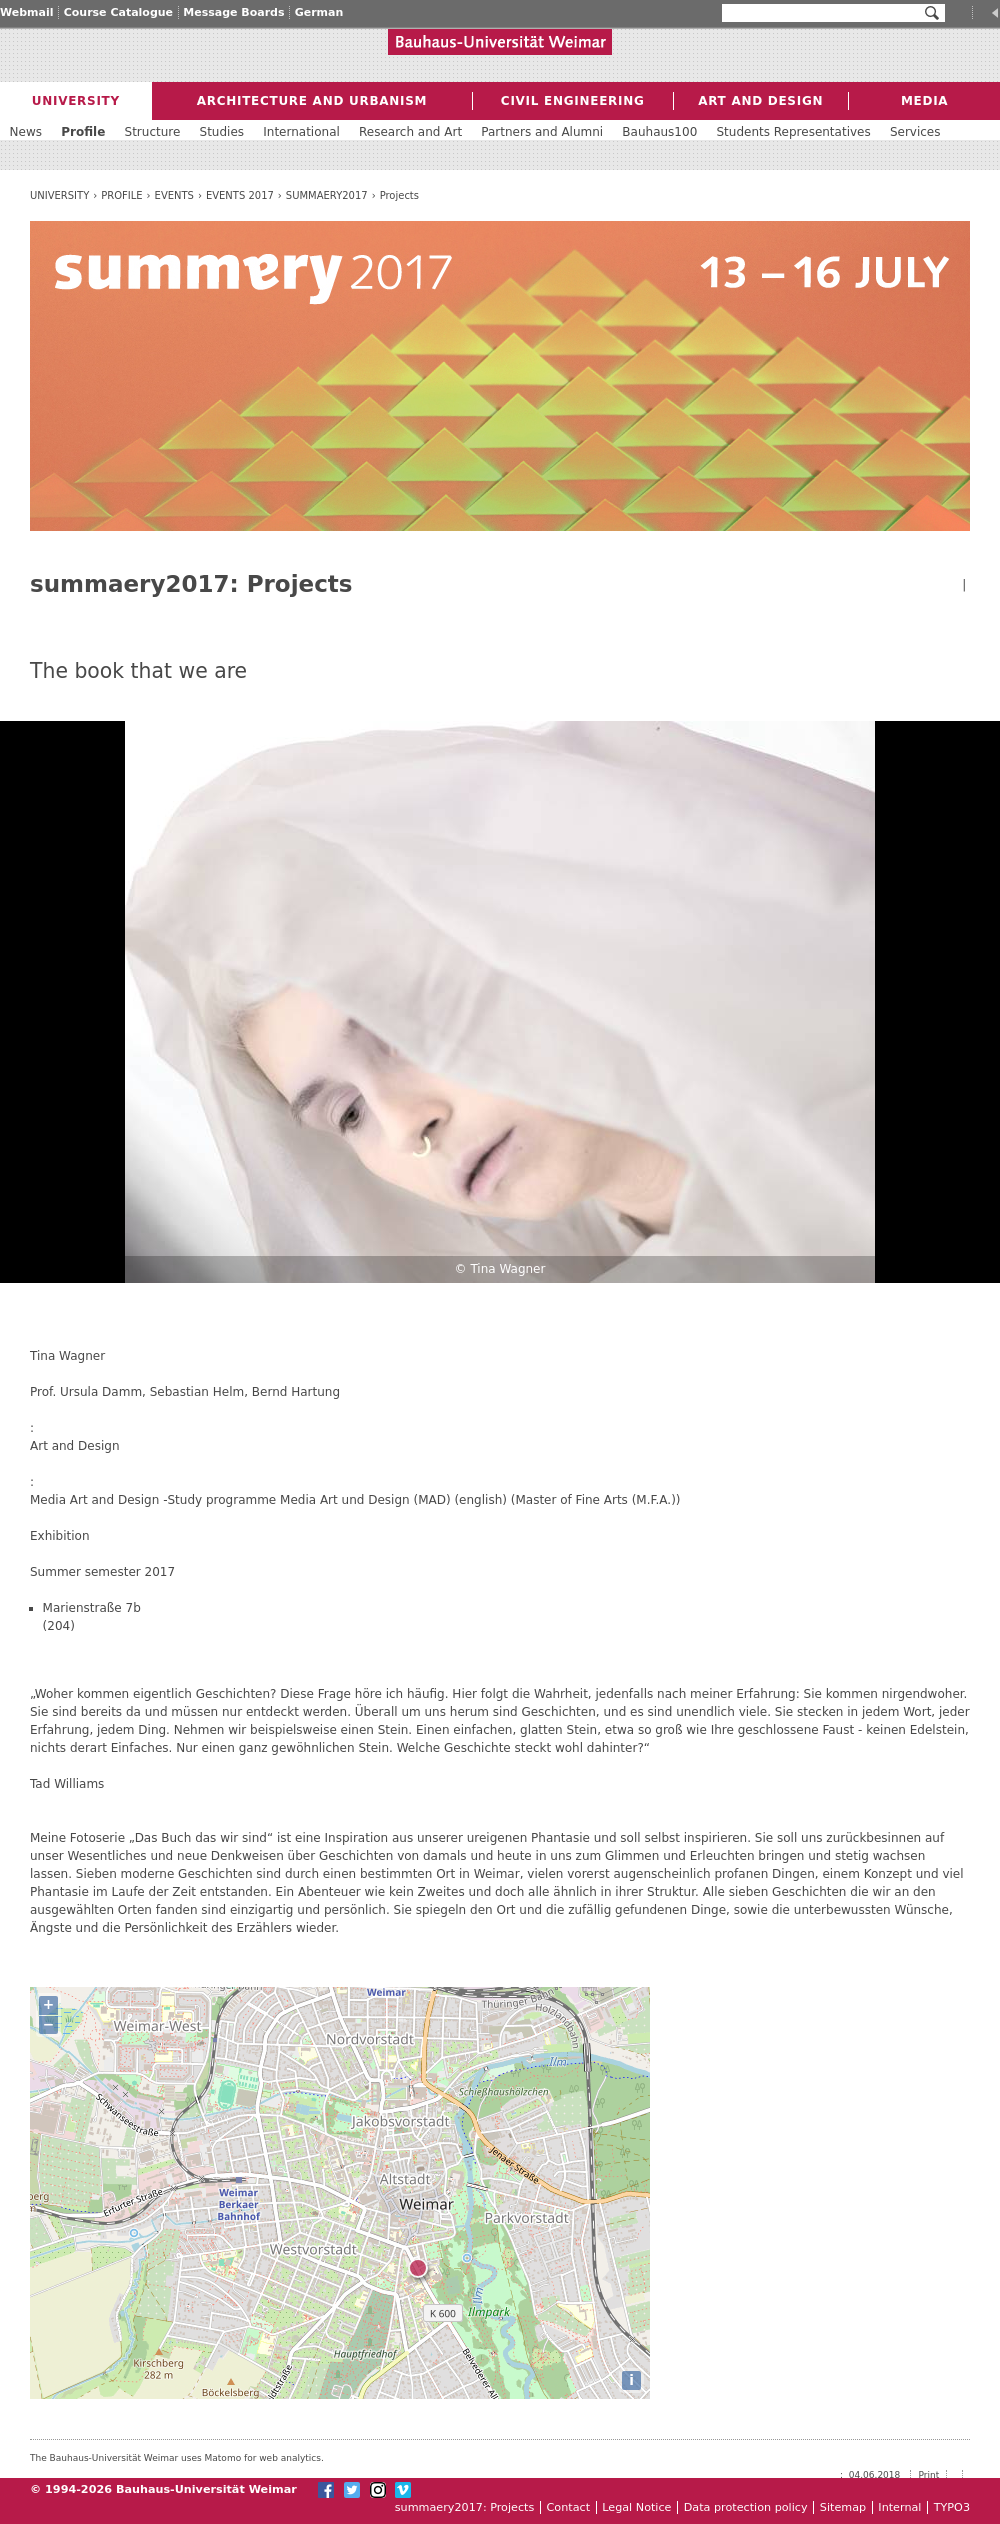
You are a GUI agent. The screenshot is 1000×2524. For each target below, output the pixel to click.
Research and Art (410, 132)
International (301, 132)
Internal (899, 2507)
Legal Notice (636, 2507)
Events (174, 195)
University (59, 195)
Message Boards (233, 12)
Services (915, 132)
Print (929, 2475)
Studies (222, 132)
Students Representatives (793, 132)
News (26, 132)
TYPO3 (952, 2507)
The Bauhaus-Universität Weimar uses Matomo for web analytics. (177, 2458)
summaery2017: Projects (465, 2507)
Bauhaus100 (659, 132)
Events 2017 (240, 195)
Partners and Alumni (542, 132)
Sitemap (843, 2507)
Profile (121, 195)
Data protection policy (746, 2507)
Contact (569, 2507)
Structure (153, 132)
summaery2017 (327, 195)
